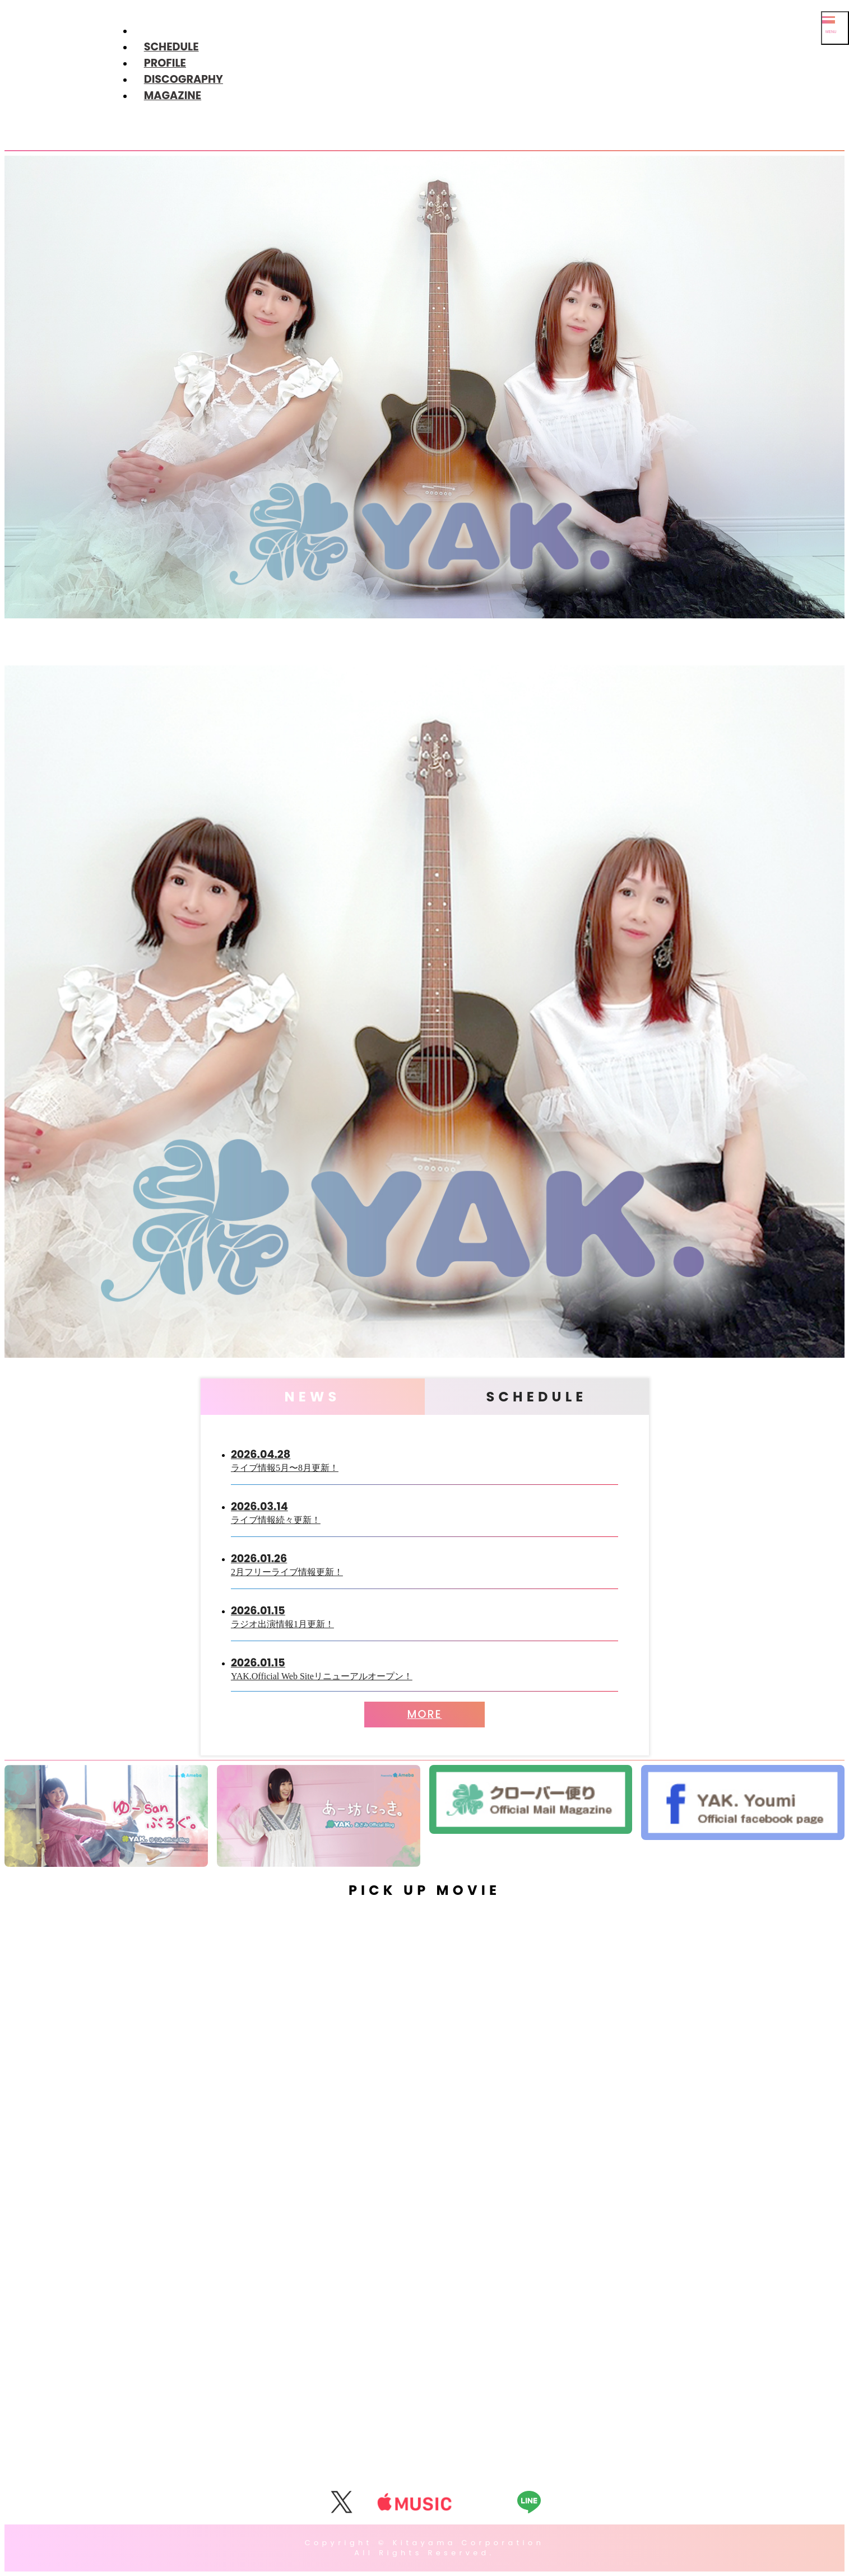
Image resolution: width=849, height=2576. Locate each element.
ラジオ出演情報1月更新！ (424, 1616)
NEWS (313, 1396)
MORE (424, 1714)
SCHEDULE (171, 46)
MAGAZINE (172, 95)
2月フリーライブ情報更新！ (424, 1563)
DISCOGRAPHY (183, 79)
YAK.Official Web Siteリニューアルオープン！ (424, 1668)
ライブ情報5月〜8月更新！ (424, 1459)
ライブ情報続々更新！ (424, 1511)
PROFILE (165, 63)
